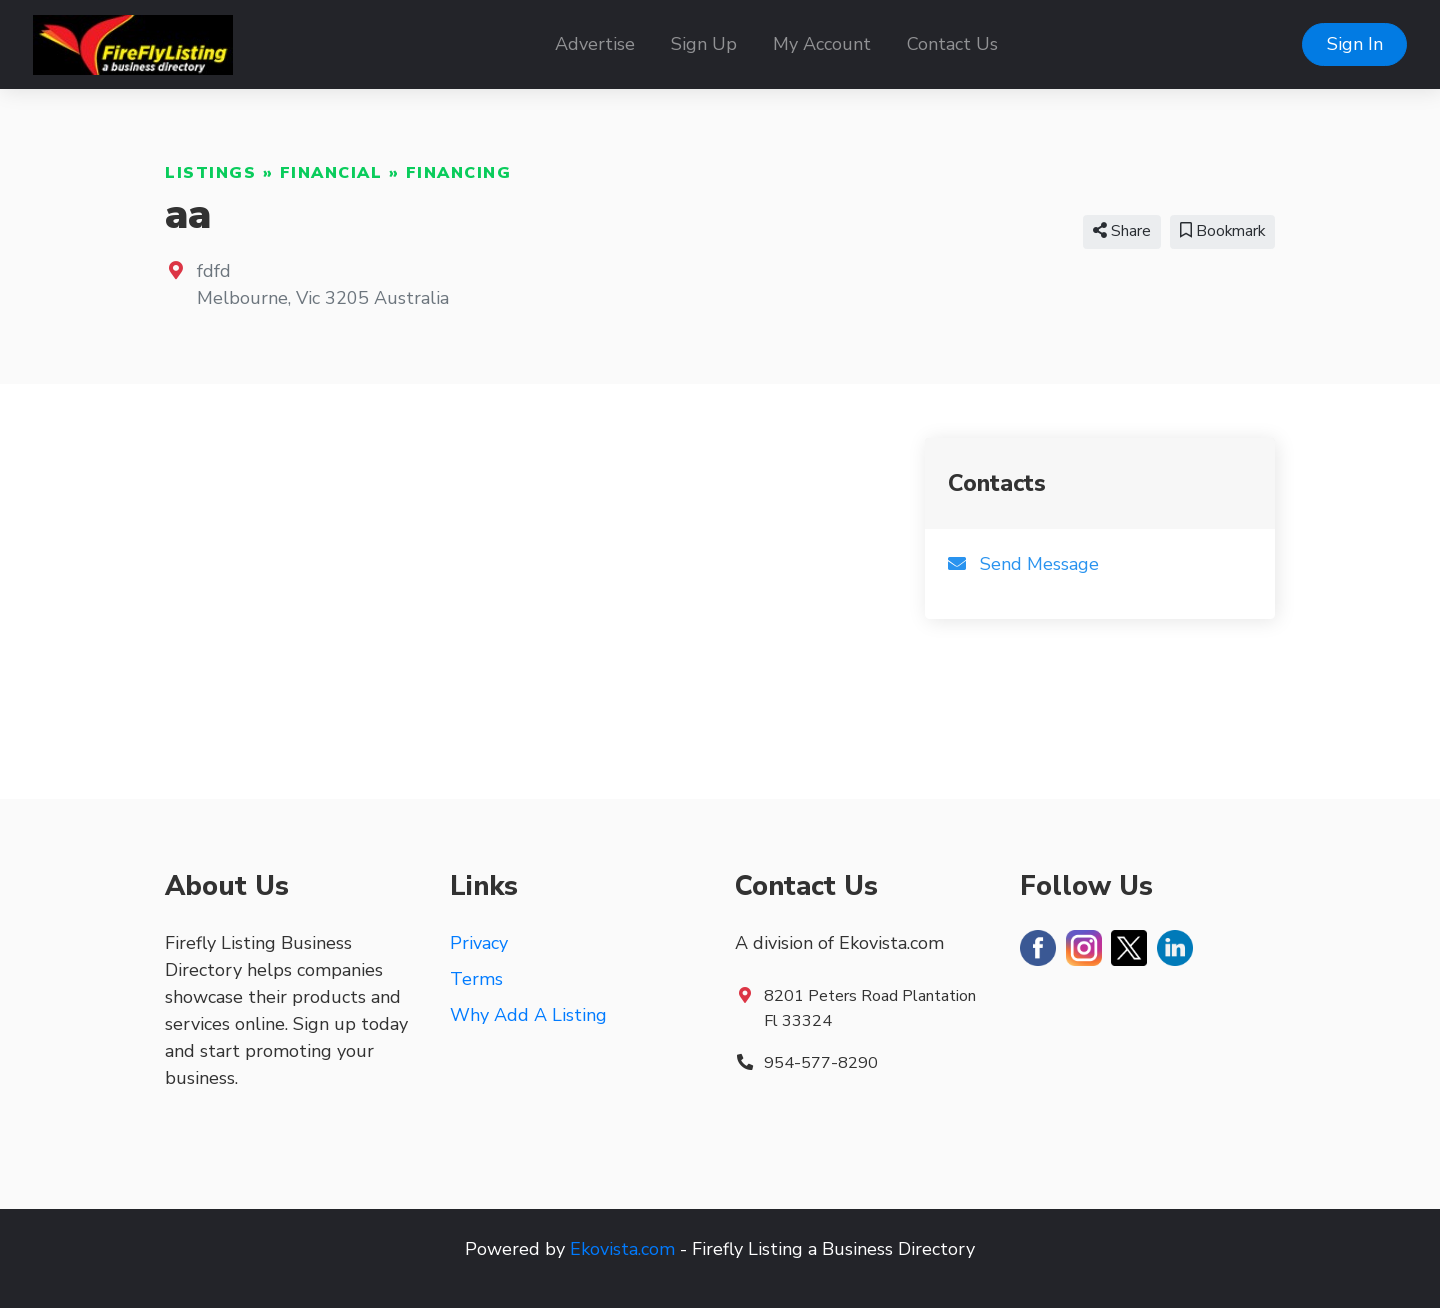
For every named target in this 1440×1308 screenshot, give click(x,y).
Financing (459, 173)
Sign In (1355, 44)
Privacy (479, 943)
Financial (331, 173)
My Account (822, 44)
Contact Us (952, 44)
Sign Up (704, 44)
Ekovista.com (622, 1249)
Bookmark (1222, 231)
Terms (476, 979)
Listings (210, 173)
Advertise (595, 44)
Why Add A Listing (528, 1015)
